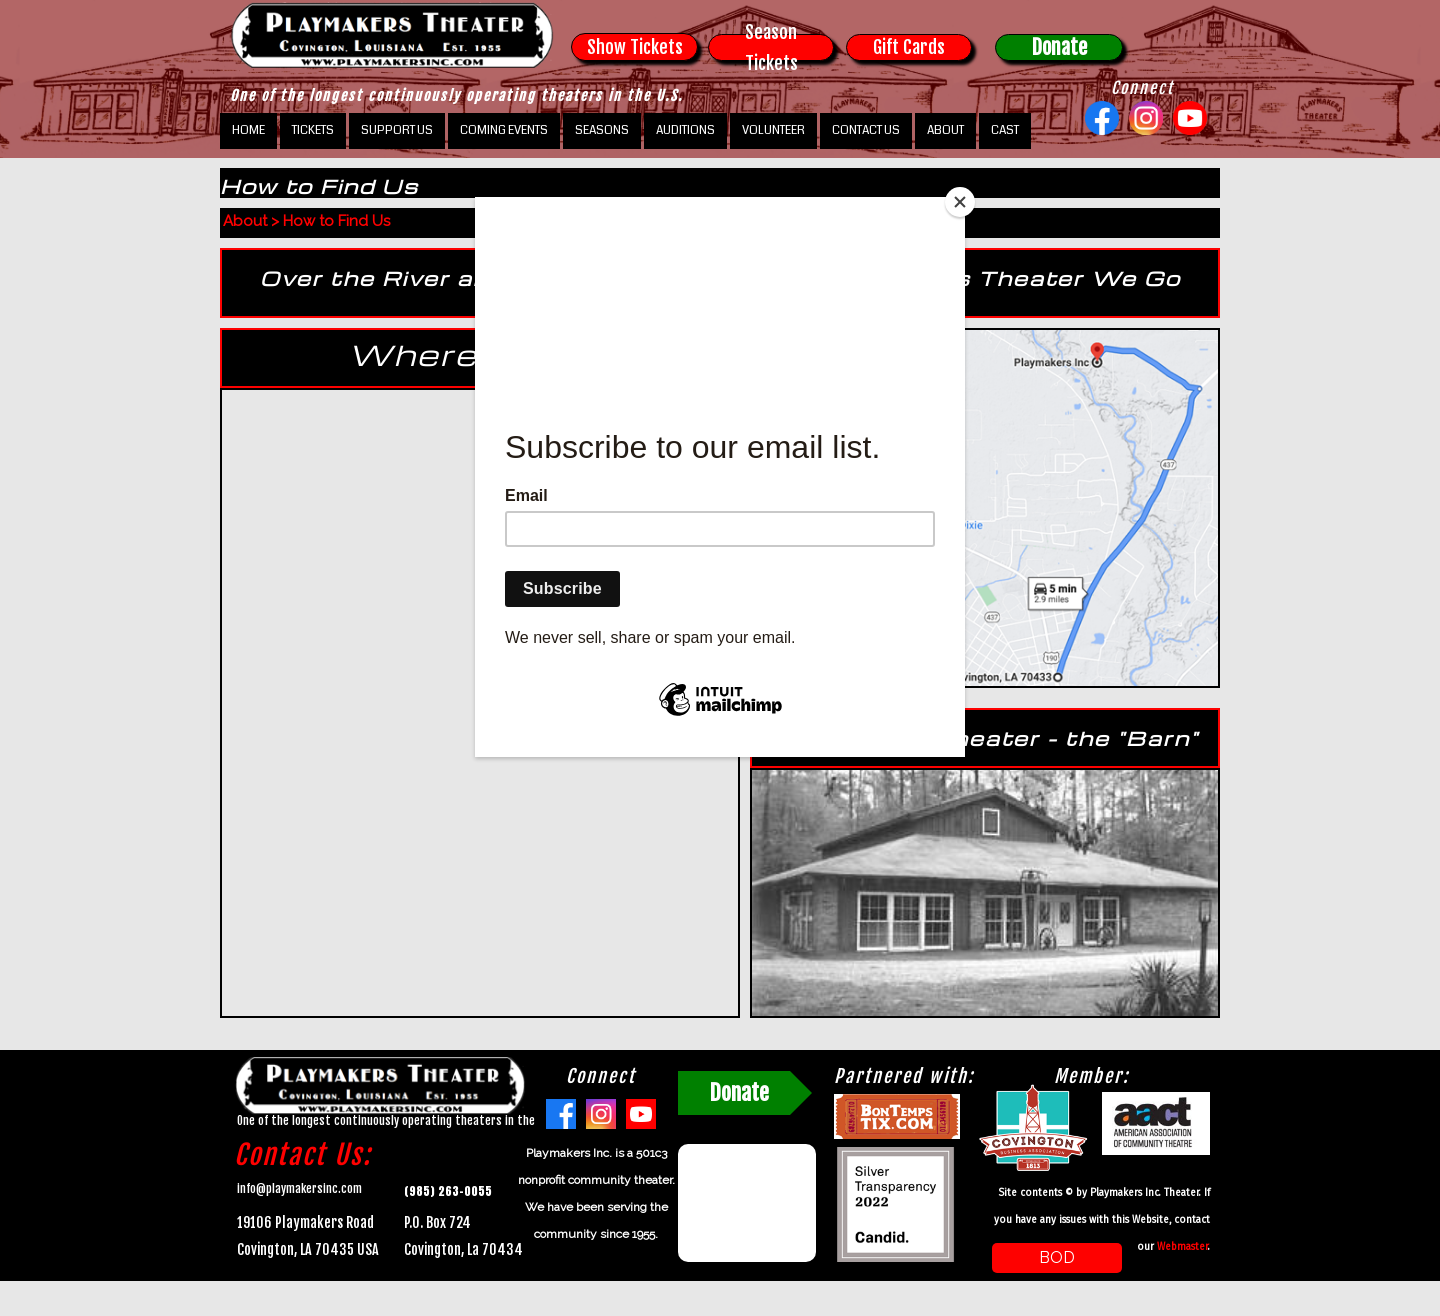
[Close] (960, 202)
